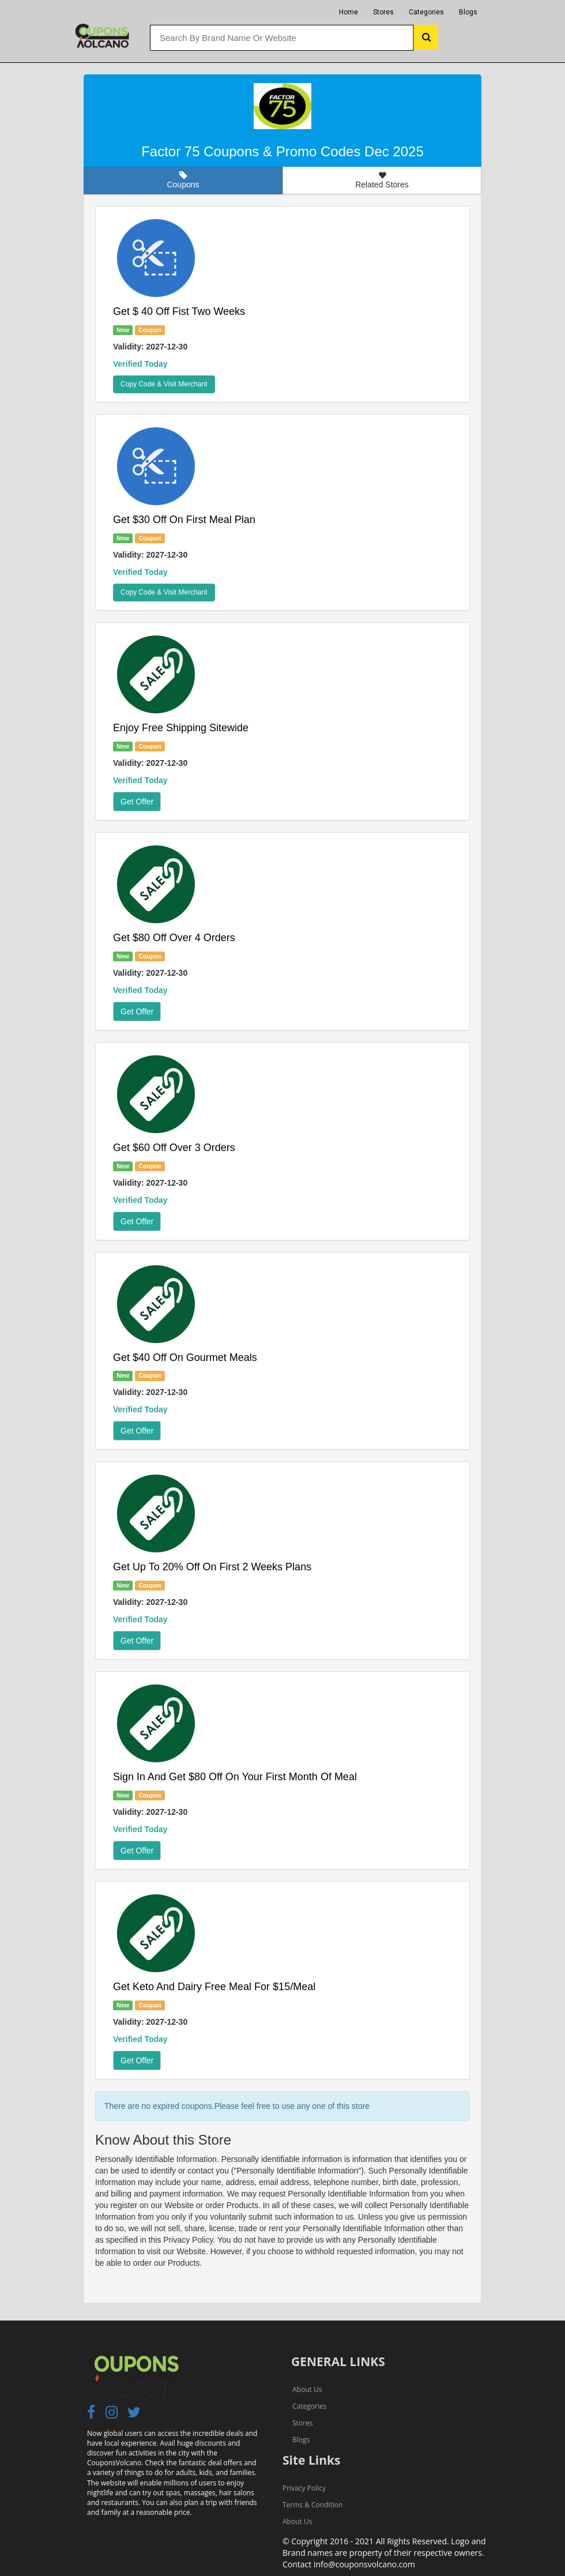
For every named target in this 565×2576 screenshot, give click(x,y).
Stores (383, 12)
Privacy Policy (304, 2488)
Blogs (468, 12)
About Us (307, 2389)
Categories (426, 12)
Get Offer (136, 801)
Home (348, 12)
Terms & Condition (312, 2505)
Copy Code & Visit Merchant (164, 384)
